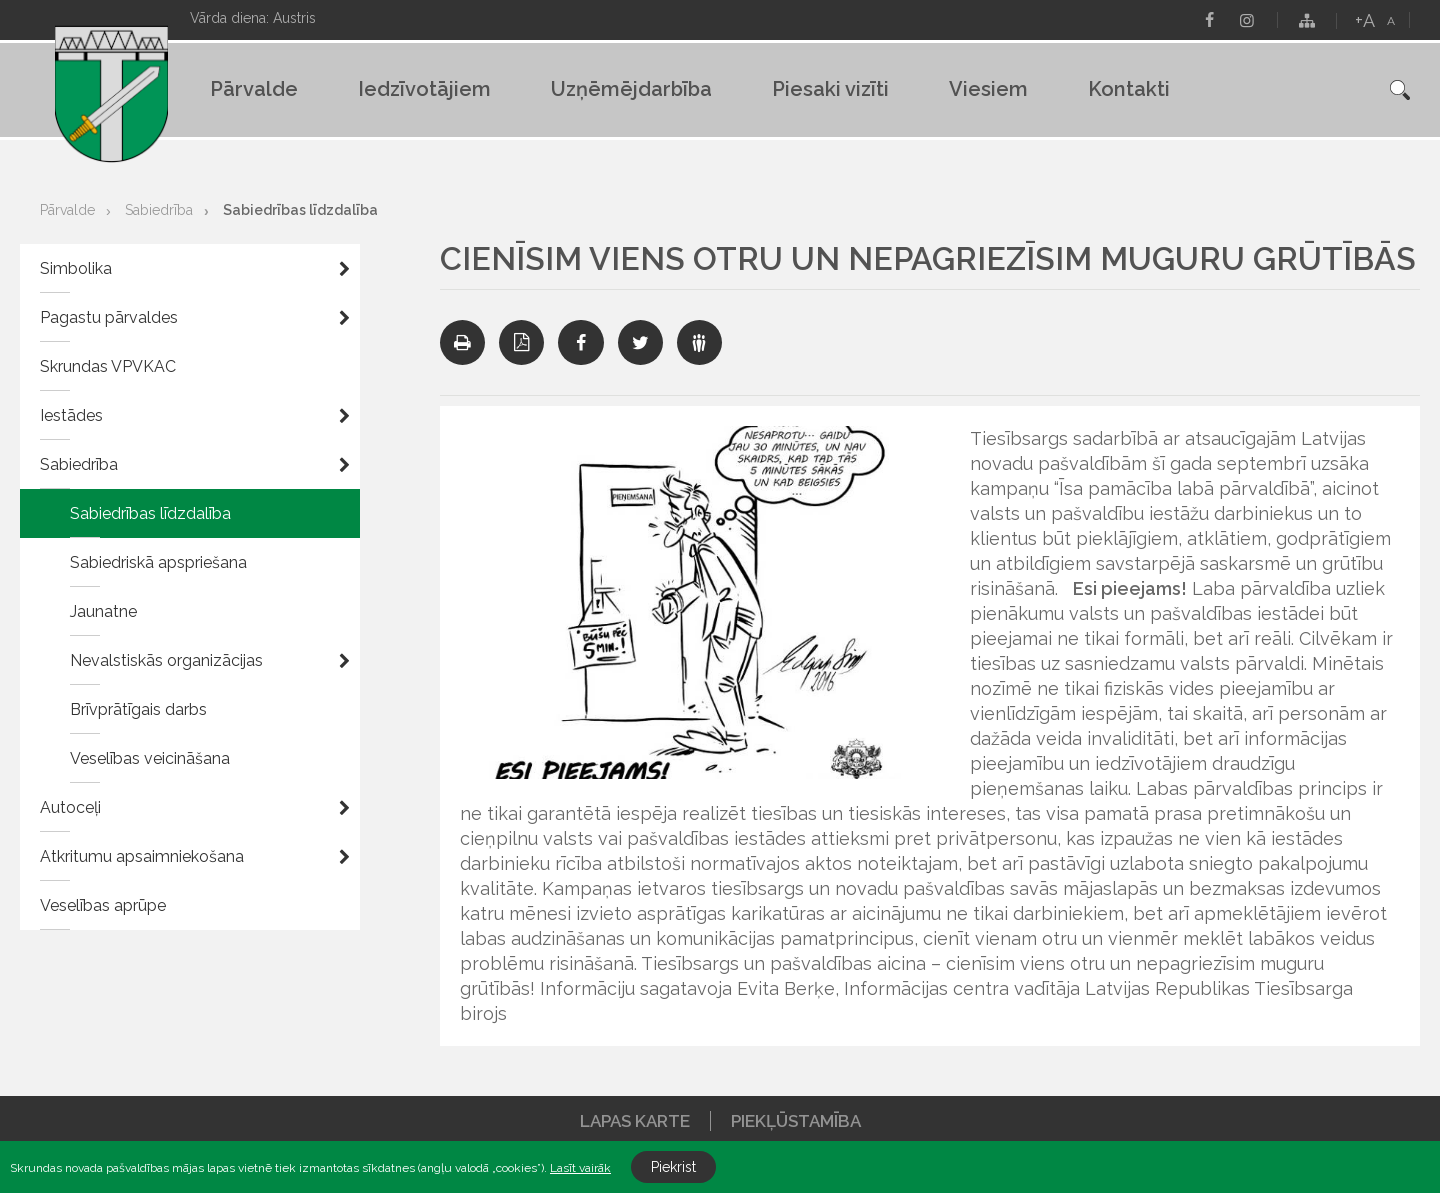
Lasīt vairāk (580, 1168)
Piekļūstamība (796, 1121)
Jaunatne (103, 611)
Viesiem (988, 89)
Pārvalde (254, 89)
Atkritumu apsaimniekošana (142, 856)
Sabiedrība (159, 210)
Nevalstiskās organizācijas (166, 660)
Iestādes (71, 415)
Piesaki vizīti (830, 89)
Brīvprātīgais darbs (138, 709)
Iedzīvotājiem (424, 89)
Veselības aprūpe (103, 905)
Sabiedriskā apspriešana (158, 562)
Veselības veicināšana (150, 758)
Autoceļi (70, 807)
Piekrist (673, 1167)
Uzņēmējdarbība (631, 89)
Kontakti (1129, 89)
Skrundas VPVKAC (108, 366)
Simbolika (76, 268)
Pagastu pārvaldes (109, 317)
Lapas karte (635, 1121)
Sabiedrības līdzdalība (300, 210)
